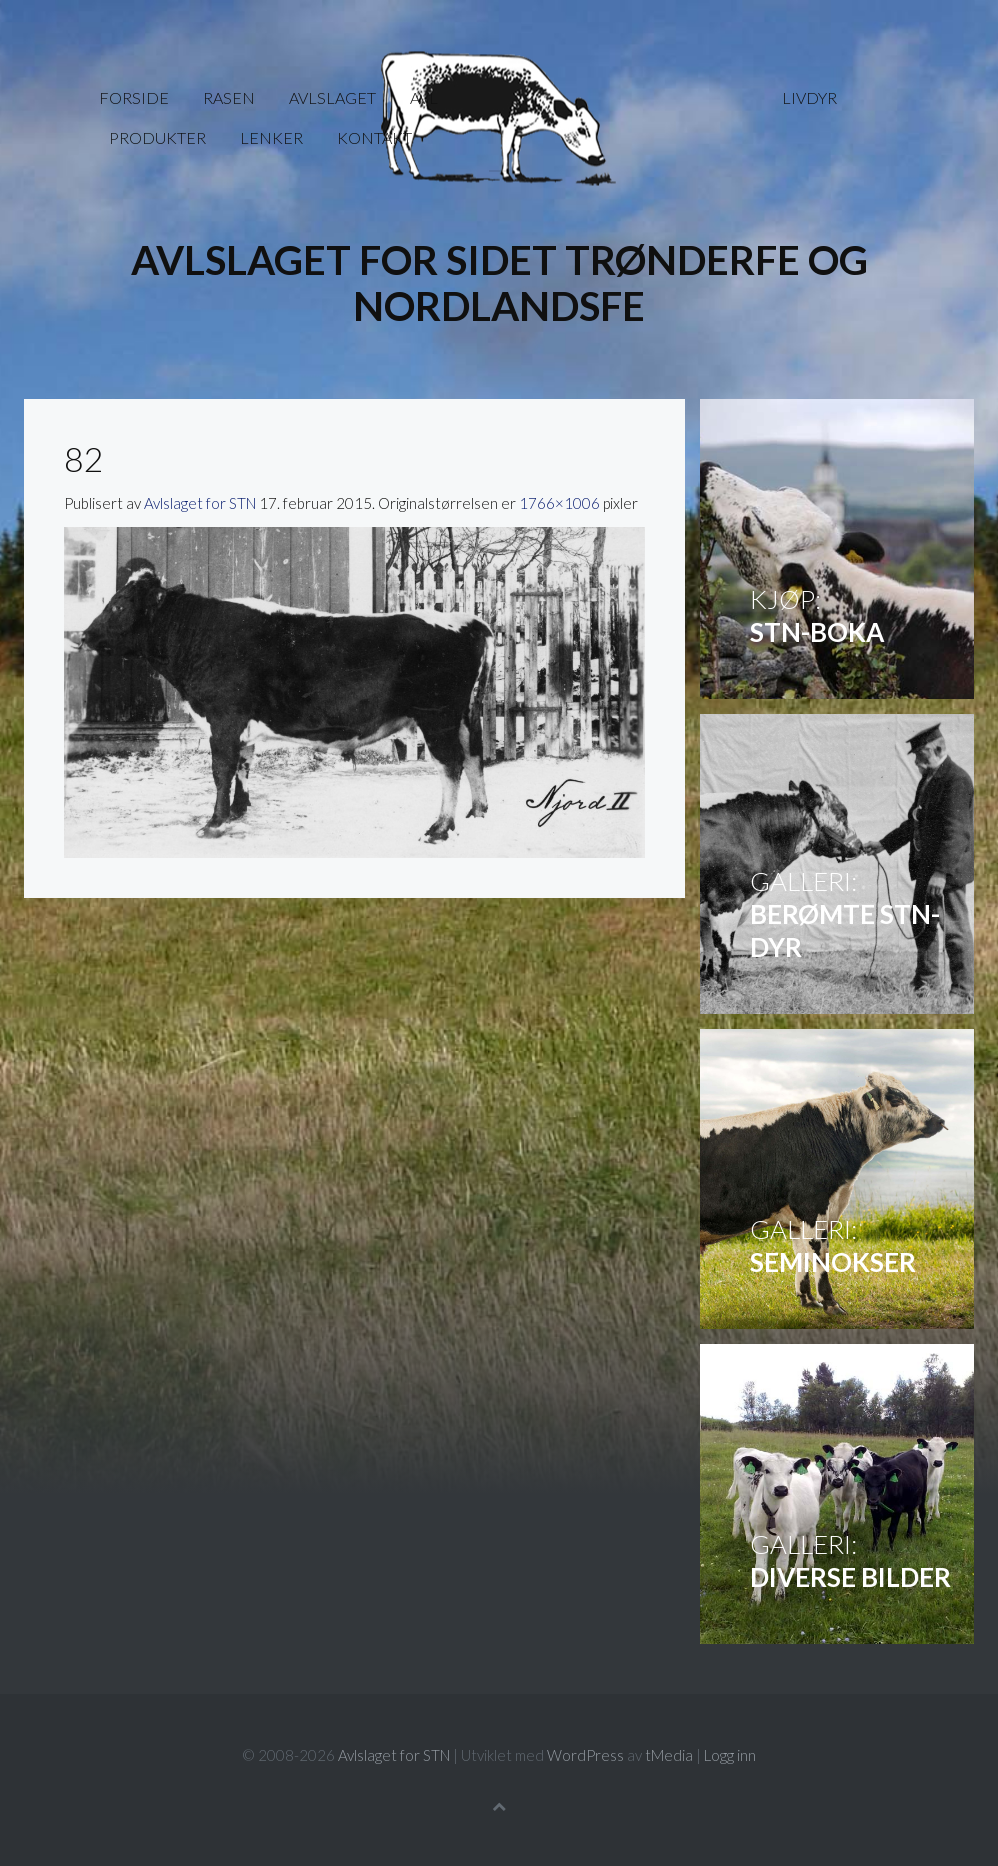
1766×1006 (559, 503)
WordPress (585, 1755)
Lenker (271, 137)
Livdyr (809, 97)
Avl (424, 97)
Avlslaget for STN (200, 503)
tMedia (669, 1755)
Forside (134, 97)
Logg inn (730, 1755)
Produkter (157, 137)
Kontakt (374, 137)
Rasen (229, 97)
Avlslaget (332, 97)
